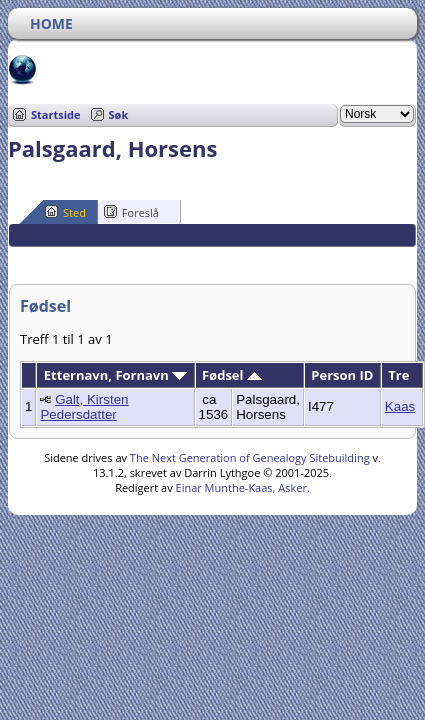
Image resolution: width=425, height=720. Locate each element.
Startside (56, 114)
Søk (119, 114)
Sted (65, 212)
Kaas (400, 406)
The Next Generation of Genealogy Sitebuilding (250, 457)
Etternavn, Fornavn (115, 375)
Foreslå (131, 212)
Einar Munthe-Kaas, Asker (241, 487)
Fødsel (232, 375)
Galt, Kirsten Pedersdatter (84, 407)
